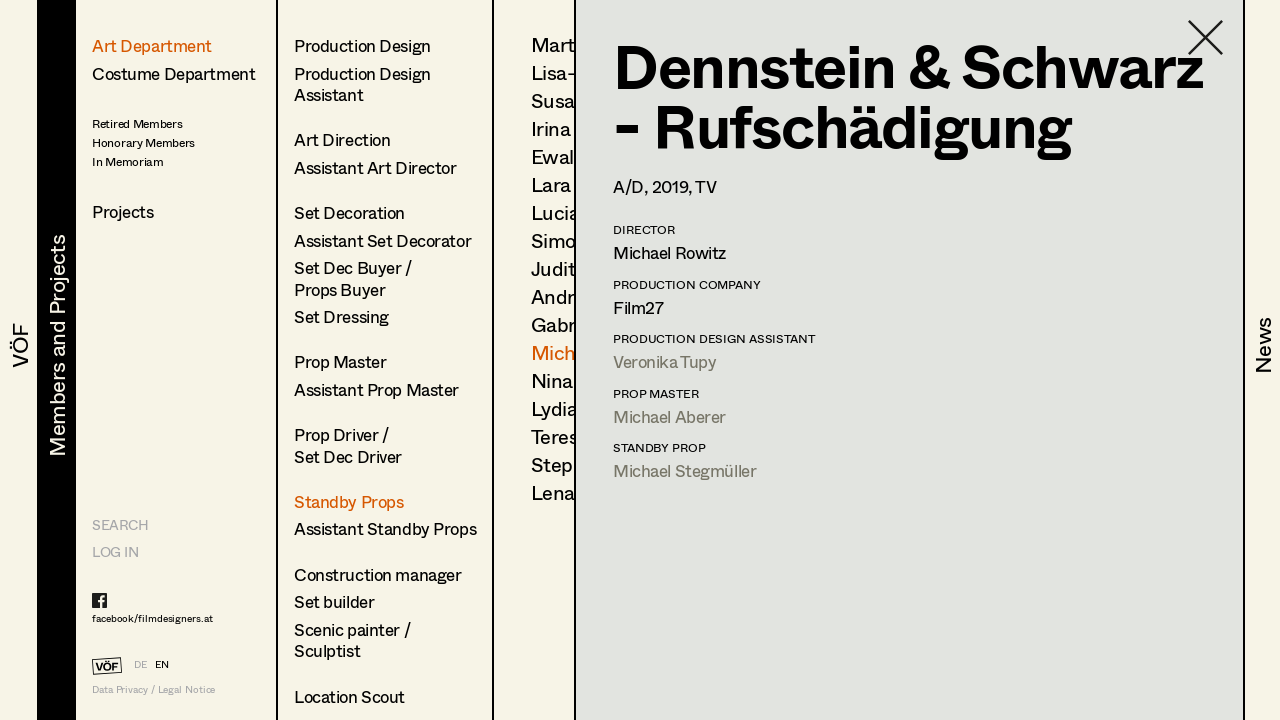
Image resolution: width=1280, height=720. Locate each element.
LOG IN (115, 551)
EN (162, 664)
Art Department (152, 45)
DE (140, 664)
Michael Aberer (669, 416)
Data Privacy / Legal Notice (153, 689)
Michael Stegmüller (684, 470)
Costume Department (173, 73)
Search (120, 524)
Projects (123, 211)
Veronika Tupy (664, 361)
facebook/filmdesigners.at (152, 618)
